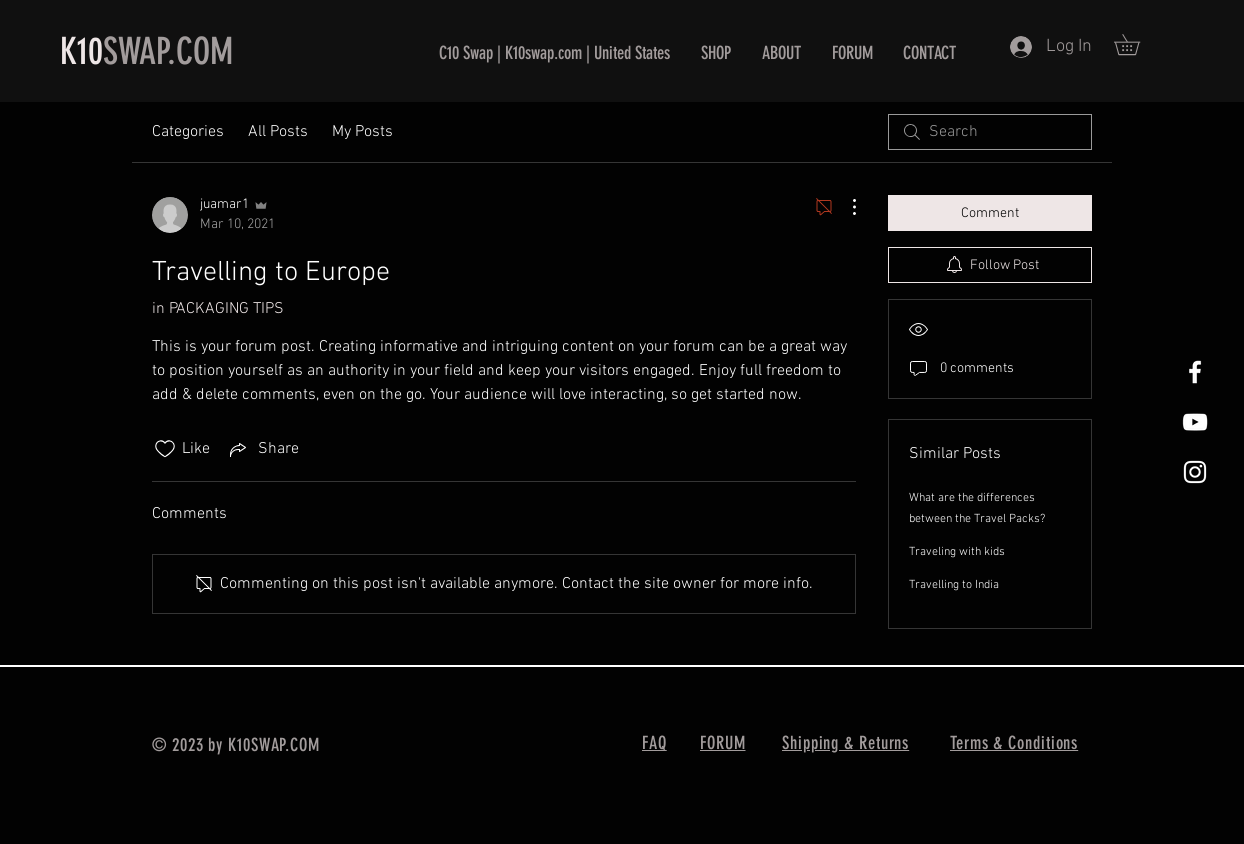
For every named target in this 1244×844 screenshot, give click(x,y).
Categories (188, 132)
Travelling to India (954, 585)
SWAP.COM (168, 51)
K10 (81, 51)
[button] (1137, 44)
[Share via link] (262, 449)
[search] (990, 132)
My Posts (362, 132)
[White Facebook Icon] (1195, 372)
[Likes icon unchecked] (165, 449)
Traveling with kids (957, 552)
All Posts (278, 132)
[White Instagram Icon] (1195, 472)
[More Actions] (844, 207)
